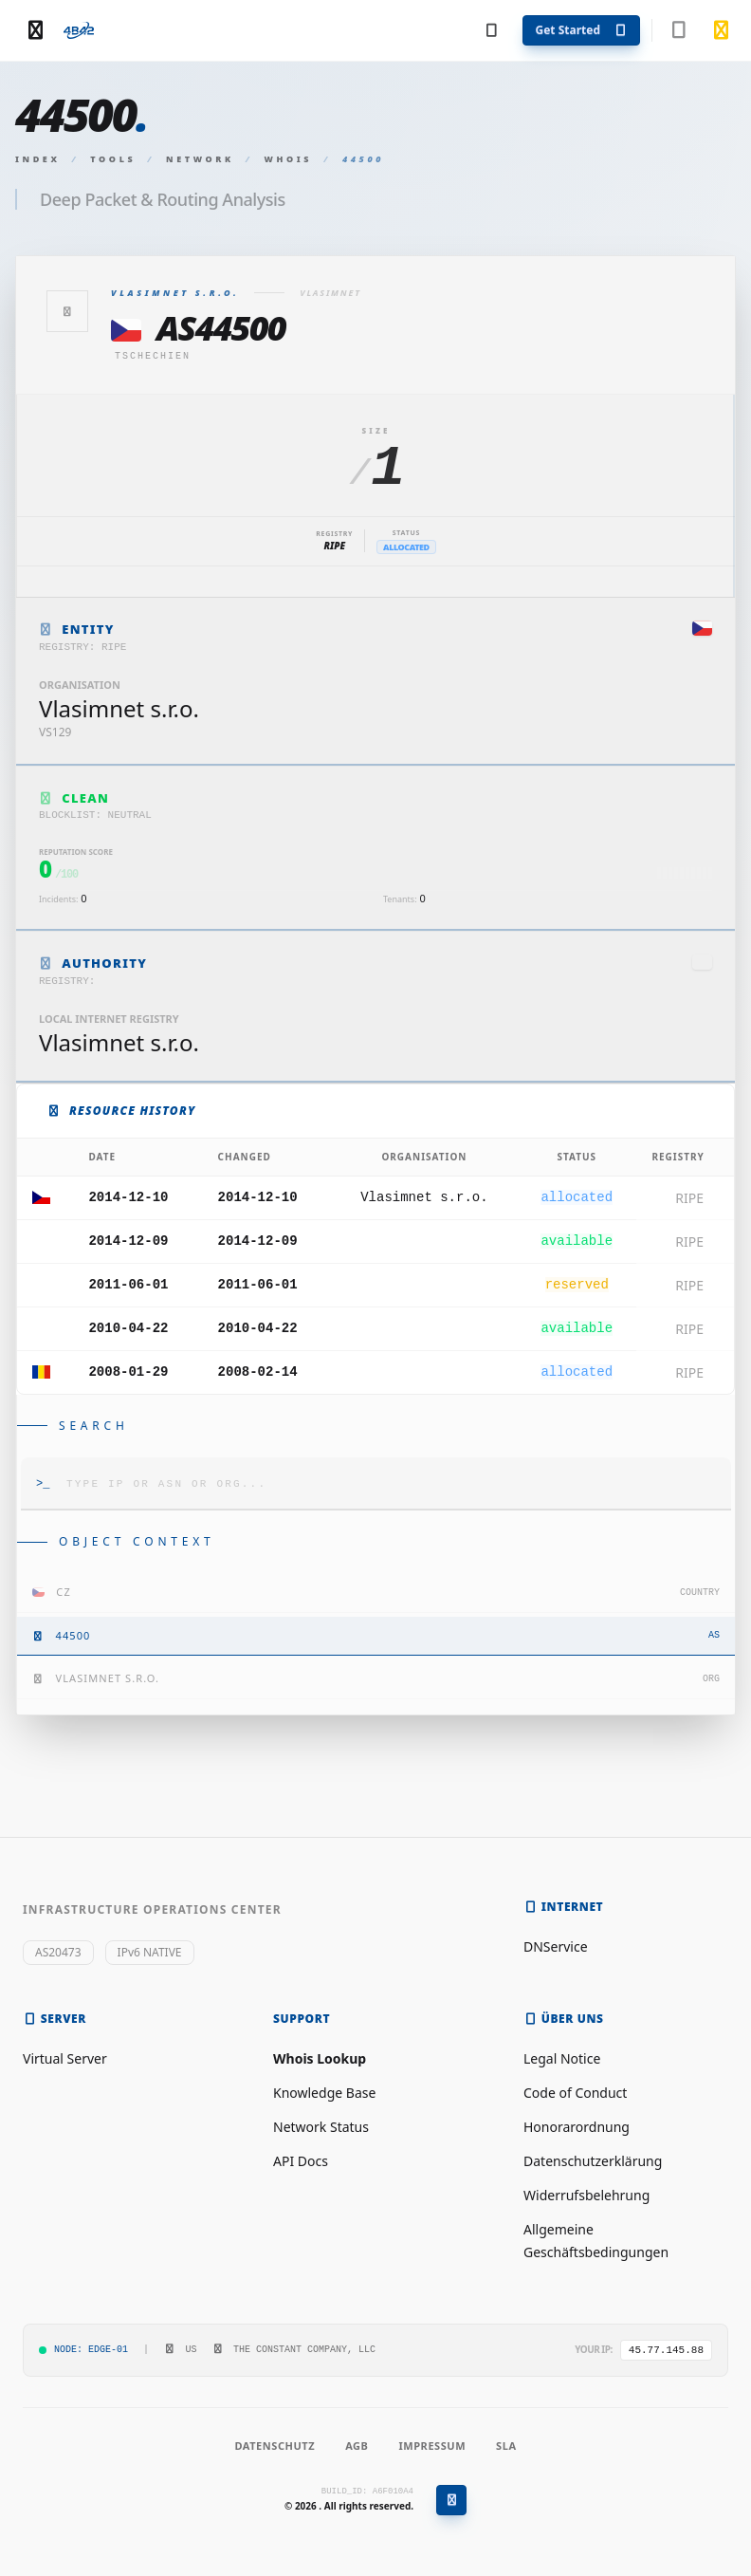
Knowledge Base (324, 2093)
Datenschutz (274, 2445)
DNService (555, 1946)
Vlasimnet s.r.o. (423, 1197)
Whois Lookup (319, 2058)
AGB (356, 2445)
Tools (113, 159)
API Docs (300, 2161)
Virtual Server (65, 2058)
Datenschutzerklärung (592, 2161)
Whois (289, 159)
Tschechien (153, 356)
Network (200, 159)
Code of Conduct (575, 2093)
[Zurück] (67, 311)
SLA (506, 2445)
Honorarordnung (576, 2127)
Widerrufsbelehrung (586, 2195)
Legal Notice (561, 2058)
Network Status (321, 2127)
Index (38, 159)
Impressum (432, 2445)
